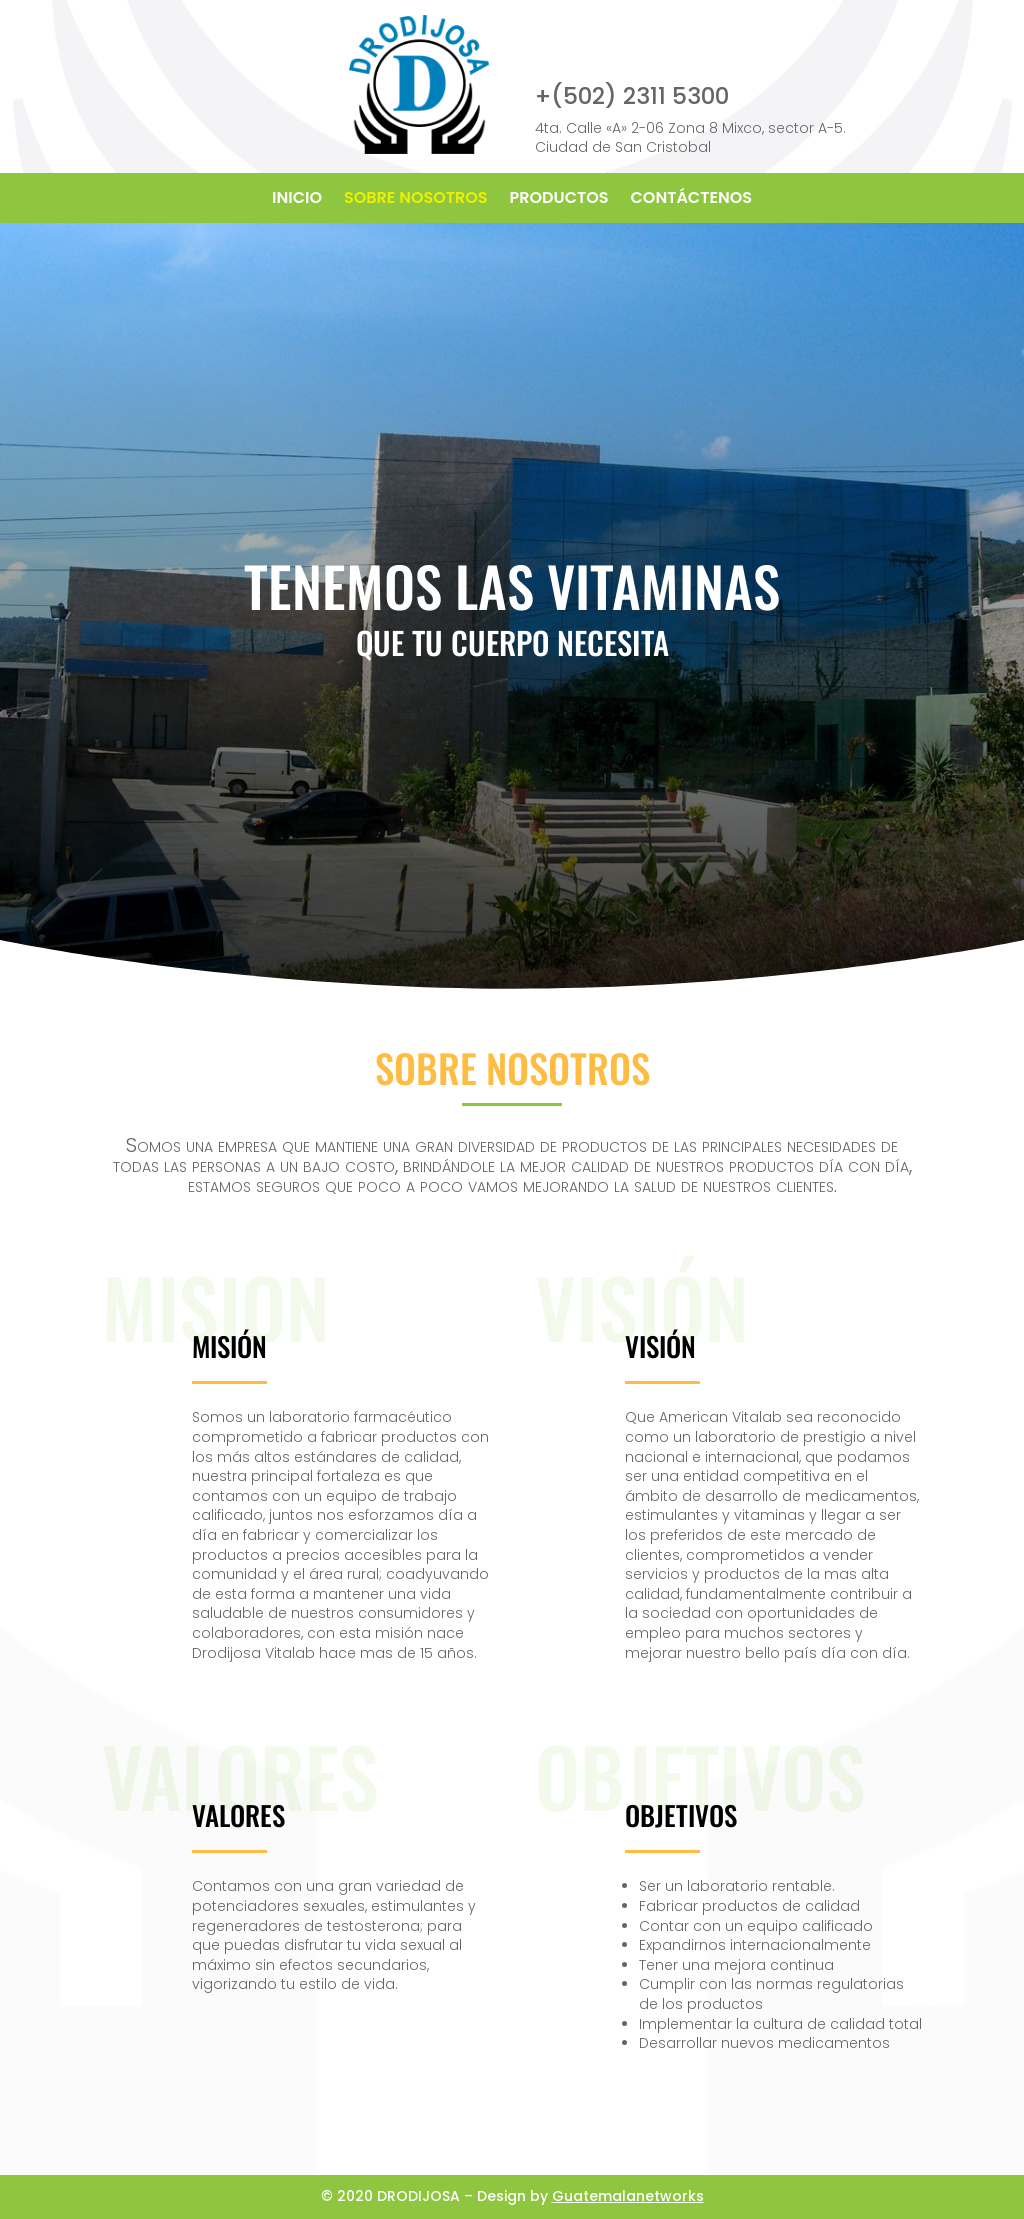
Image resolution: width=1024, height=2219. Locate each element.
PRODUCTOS (559, 200)
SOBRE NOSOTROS (416, 200)
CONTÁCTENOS (691, 200)
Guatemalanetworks (628, 2196)
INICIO (297, 200)
